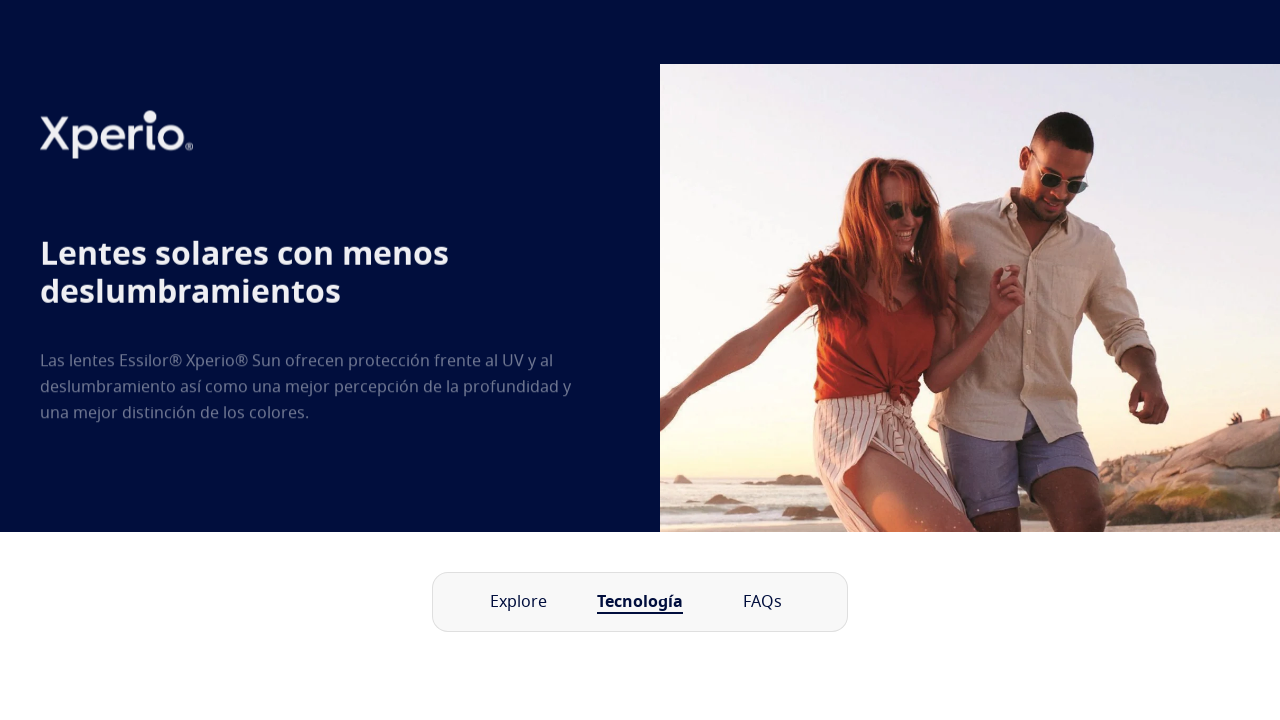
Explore (518, 602)
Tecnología (640, 602)
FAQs (762, 602)
